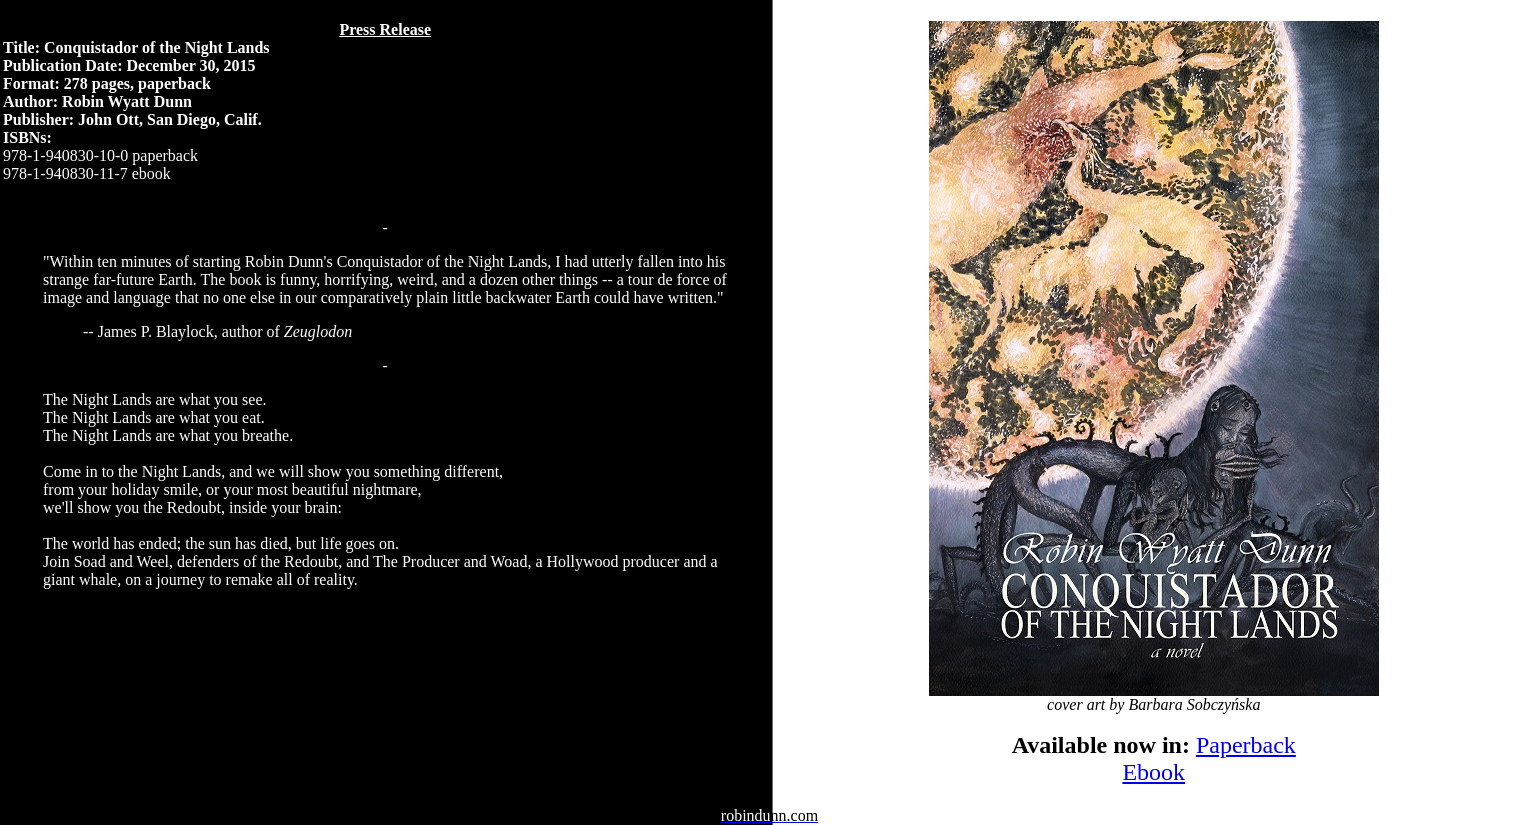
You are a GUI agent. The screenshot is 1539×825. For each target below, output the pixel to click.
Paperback (1246, 745)
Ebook (1153, 772)
